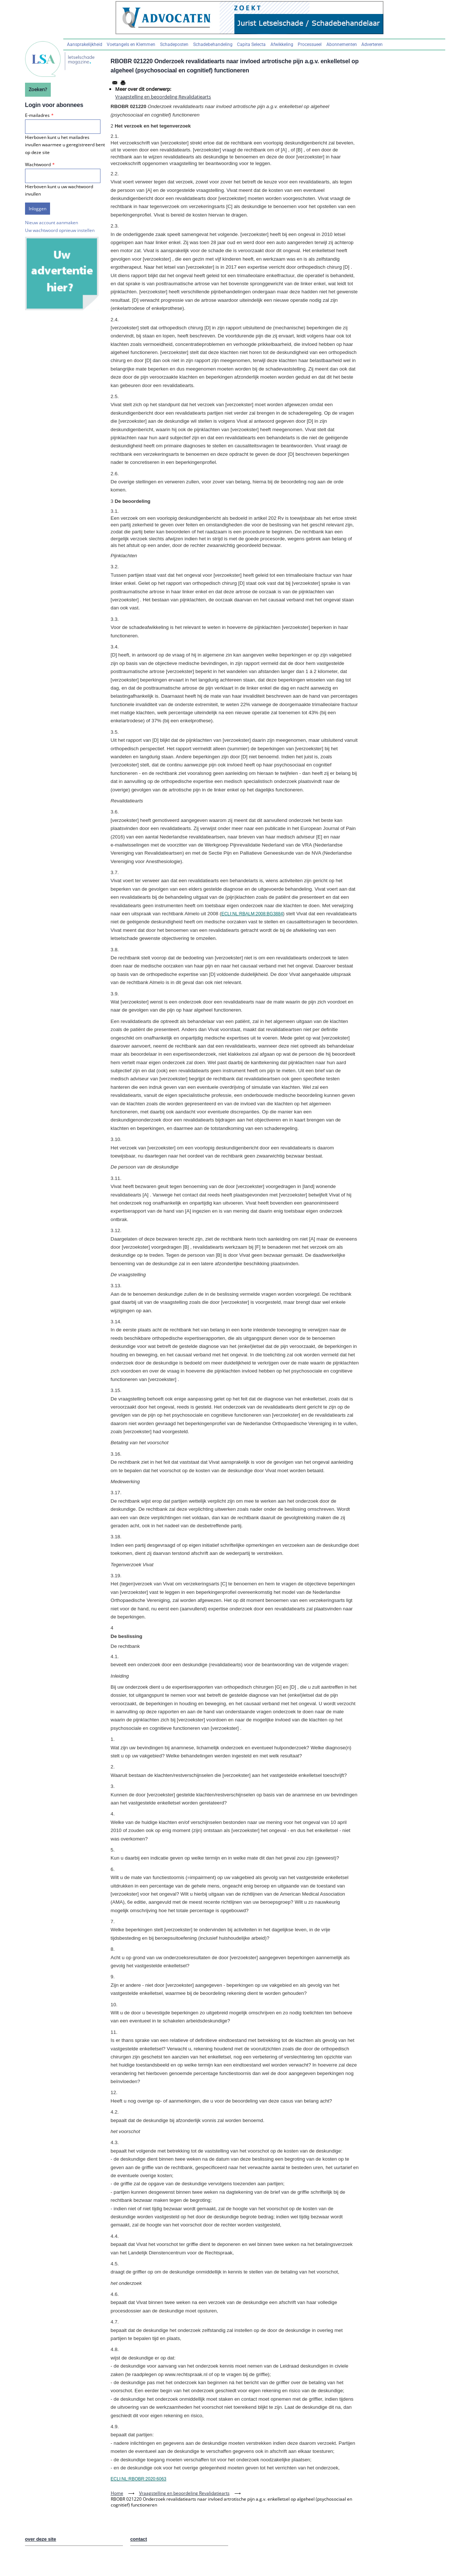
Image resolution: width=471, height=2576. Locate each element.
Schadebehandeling (213, 44)
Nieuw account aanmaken (51, 222)
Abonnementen (341, 44)
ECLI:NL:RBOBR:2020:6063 (138, 2479)
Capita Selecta (251, 44)
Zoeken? (38, 89)
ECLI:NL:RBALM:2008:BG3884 (252, 913)
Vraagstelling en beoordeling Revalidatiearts (163, 96)
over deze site (40, 2539)
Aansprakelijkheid (84, 44)
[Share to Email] (114, 82)
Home (117, 2493)
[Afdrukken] (122, 82)
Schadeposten (174, 44)
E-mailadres (37, 115)
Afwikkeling (281, 44)
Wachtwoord (38, 164)
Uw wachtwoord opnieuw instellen (60, 230)
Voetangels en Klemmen (131, 44)
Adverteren (372, 44)
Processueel (310, 44)
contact (138, 2539)
